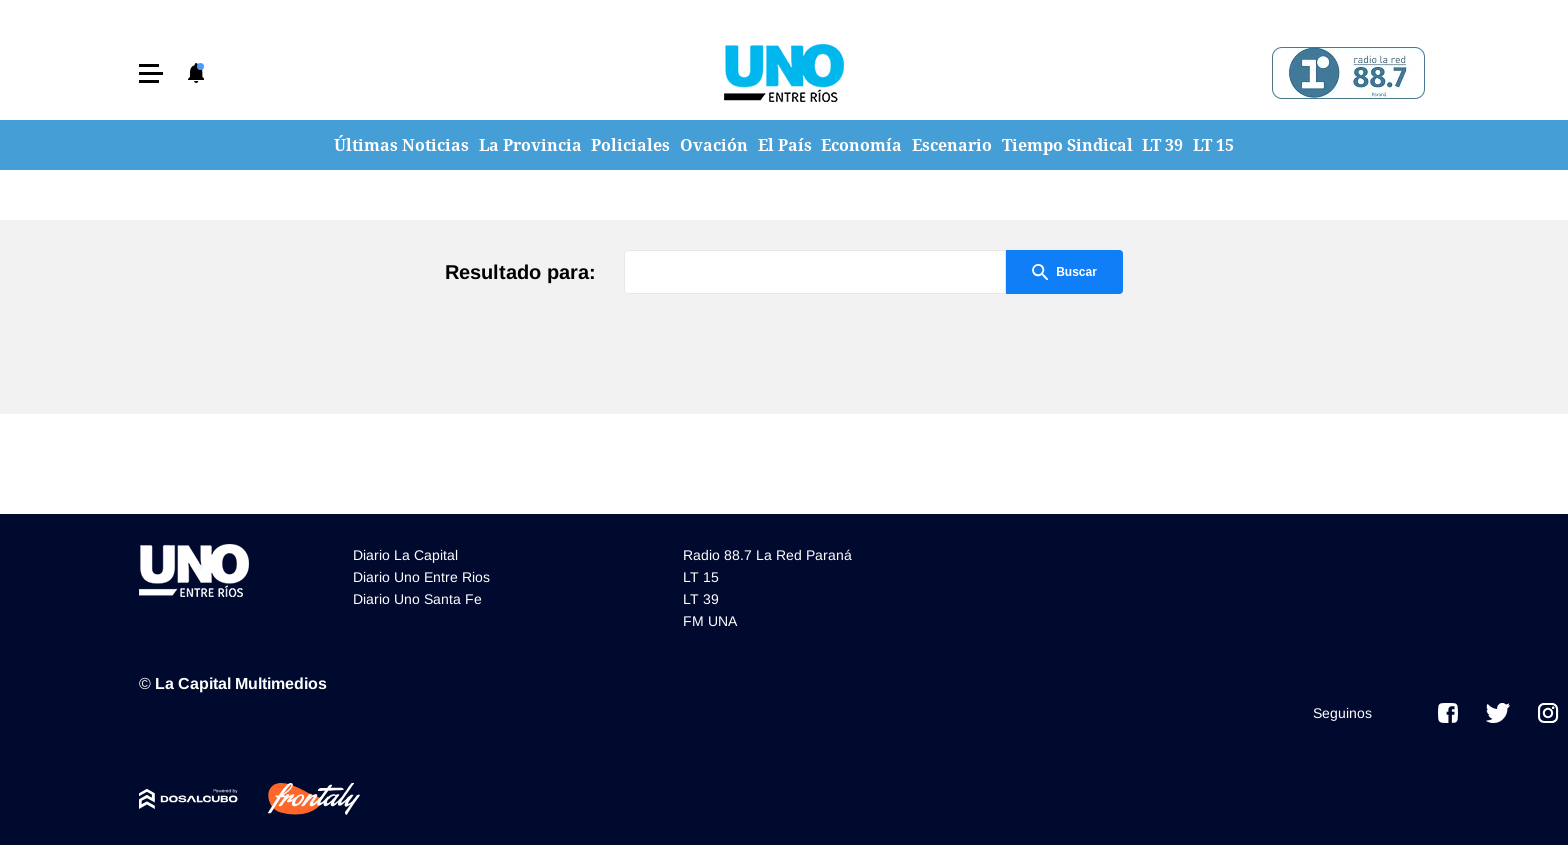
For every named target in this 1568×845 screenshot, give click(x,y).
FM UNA (710, 621)
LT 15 (1213, 145)
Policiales (630, 145)
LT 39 (1162, 145)
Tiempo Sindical (1067, 145)
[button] (151, 73)
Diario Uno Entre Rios (421, 577)
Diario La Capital (405, 555)
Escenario (952, 145)
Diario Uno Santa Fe (417, 599)
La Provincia (530, 145)
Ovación (714, 145)
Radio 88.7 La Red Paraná (767, 555)
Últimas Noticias (401, 145)
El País (785, 145)
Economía (861, 145)
